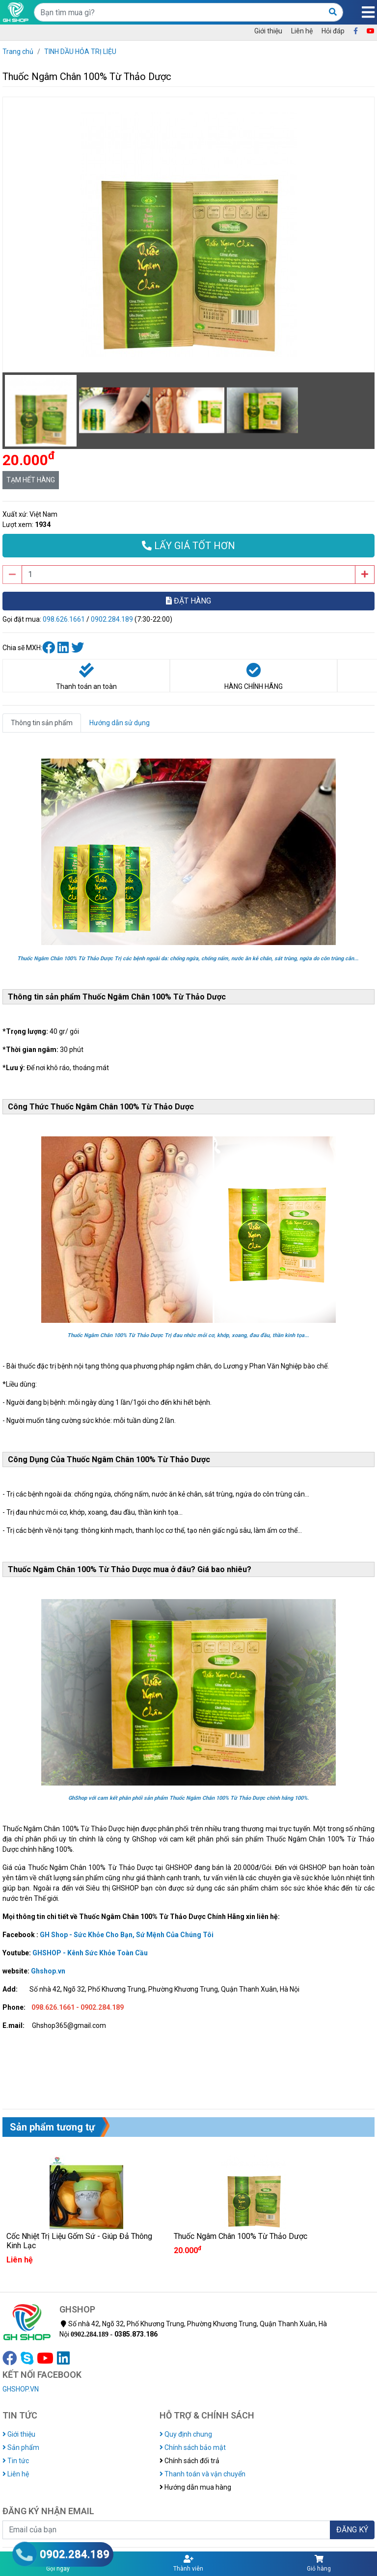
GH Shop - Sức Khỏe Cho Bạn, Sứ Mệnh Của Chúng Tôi (127, 1935)
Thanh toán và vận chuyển (202, 2474)
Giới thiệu (268, 31)
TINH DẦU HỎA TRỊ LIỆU (80, 51)
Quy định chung (186, 2434)
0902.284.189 (112, 619)
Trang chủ (17, 51)
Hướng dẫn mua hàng (195, 2487)
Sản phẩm (20, 2447)
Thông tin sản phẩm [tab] (42, 723)
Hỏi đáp (333, 31)
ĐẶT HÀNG (188, 600)
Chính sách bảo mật (193, 2447)
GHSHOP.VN (20, 2389)
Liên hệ (302, 31)
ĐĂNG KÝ (352, 2529)
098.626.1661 (64, 619)
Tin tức (15, 2461)
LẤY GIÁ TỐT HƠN (188, 546)
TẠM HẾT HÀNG (30, 480)
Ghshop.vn (48, 1971)
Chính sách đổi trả (189, 2461)
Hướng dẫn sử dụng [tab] (119, 723)
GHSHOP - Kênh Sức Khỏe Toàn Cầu (90, 1953)
